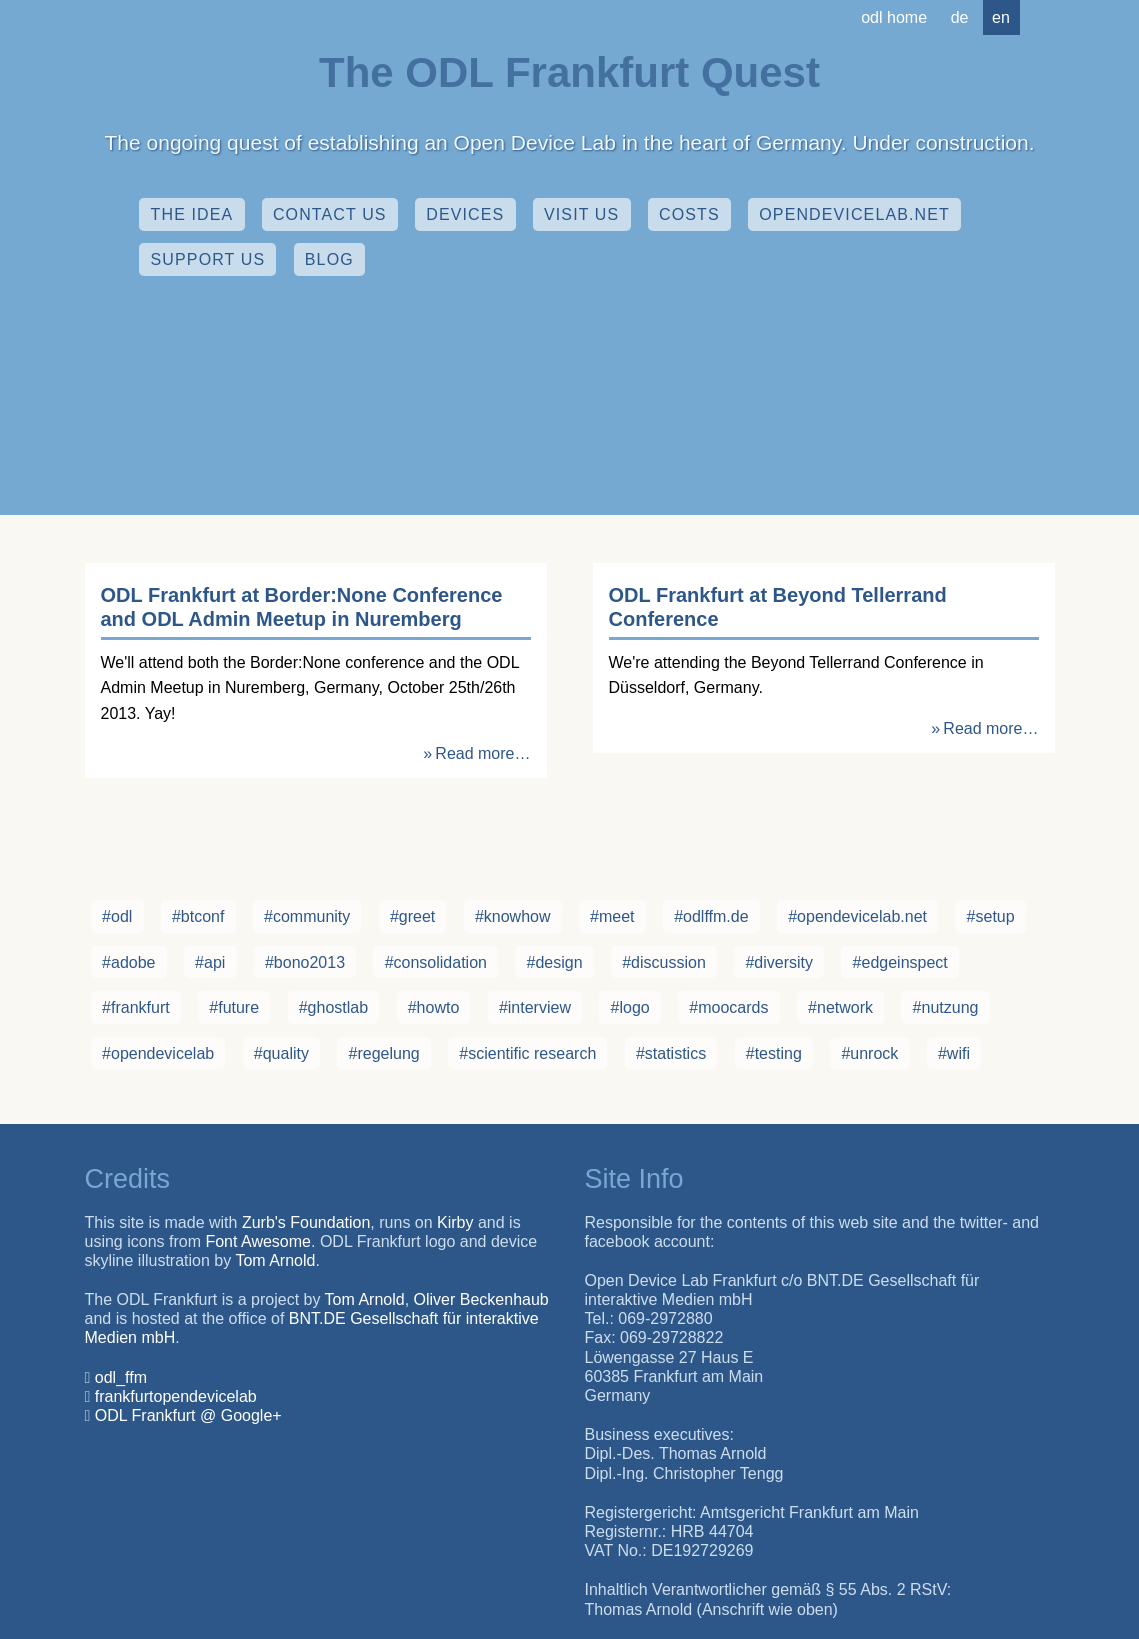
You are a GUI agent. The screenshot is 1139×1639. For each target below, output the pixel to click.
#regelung (384, 1053)
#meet (612, 916)
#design (555, 962)
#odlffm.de (711, 916)
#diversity (779, 962)
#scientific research (527, 1053)
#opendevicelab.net (857, 916)
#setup (991, 916)
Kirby (455, 1222)
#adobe (128, 962)
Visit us (581, 214)
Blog (329, 259)
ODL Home (894, 17)
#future (234, 1007)
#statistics (671, 1053)
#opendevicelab (158, 1053)
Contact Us (330, 214)
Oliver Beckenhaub (481, 1299)
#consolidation (436, 962)
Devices (465, 214)
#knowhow (513, 916)
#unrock (869, 1053)
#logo (630, 1007)
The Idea (192, 214)
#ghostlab (333, 1007)
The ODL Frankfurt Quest (569, 72)
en (1001, 17)
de (960, 17)
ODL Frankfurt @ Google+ (188, 1415)
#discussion (664, 962)
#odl (117, 916)
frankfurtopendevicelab (176, 1396)
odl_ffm (121, 1377)
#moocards (728, 1007)
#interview (535, 1007)
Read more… (482, 754)
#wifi (954, 1053)
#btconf (198, 916)
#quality (281, 1053)
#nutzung (946, 1007)
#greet (412, 916)
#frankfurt (136, 1007)
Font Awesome (258, 1241)
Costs (689, 214)
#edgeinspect (900, 962)
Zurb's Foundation (306, 1222)
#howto (434, 1007)
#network (840, 1007)
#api (210, 962)
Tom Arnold (275, 1260)
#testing (774, 1053)
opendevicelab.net (854, 214)
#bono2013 (305, 962)
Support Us (208, 259)
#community (307, 916)
